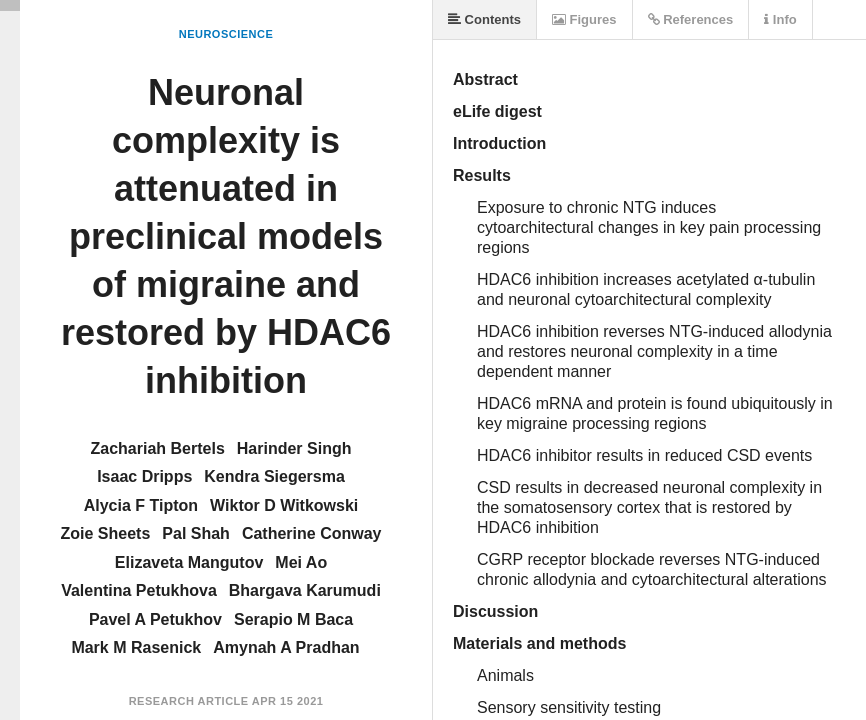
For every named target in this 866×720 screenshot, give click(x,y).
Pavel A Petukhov (155, 619)
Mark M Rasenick (136, 647)
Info (780, 19)
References (691, 19)
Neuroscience (226, 34)
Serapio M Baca (293, 619)
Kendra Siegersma (274, 476)
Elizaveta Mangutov (189, 562)
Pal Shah (196, 533)
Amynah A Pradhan (286, 647)
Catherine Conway (312, 533)
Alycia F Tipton (141, 505)
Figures (584, 19)
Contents (484, 19)
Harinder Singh (294, 448)
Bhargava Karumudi (305, 590)
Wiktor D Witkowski (284, 505)
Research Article (189, 701)
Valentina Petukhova (139, 590)
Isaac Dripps (144, 476)
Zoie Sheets (106, 533)
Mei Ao (301, 562)
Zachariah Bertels (158, 448)
